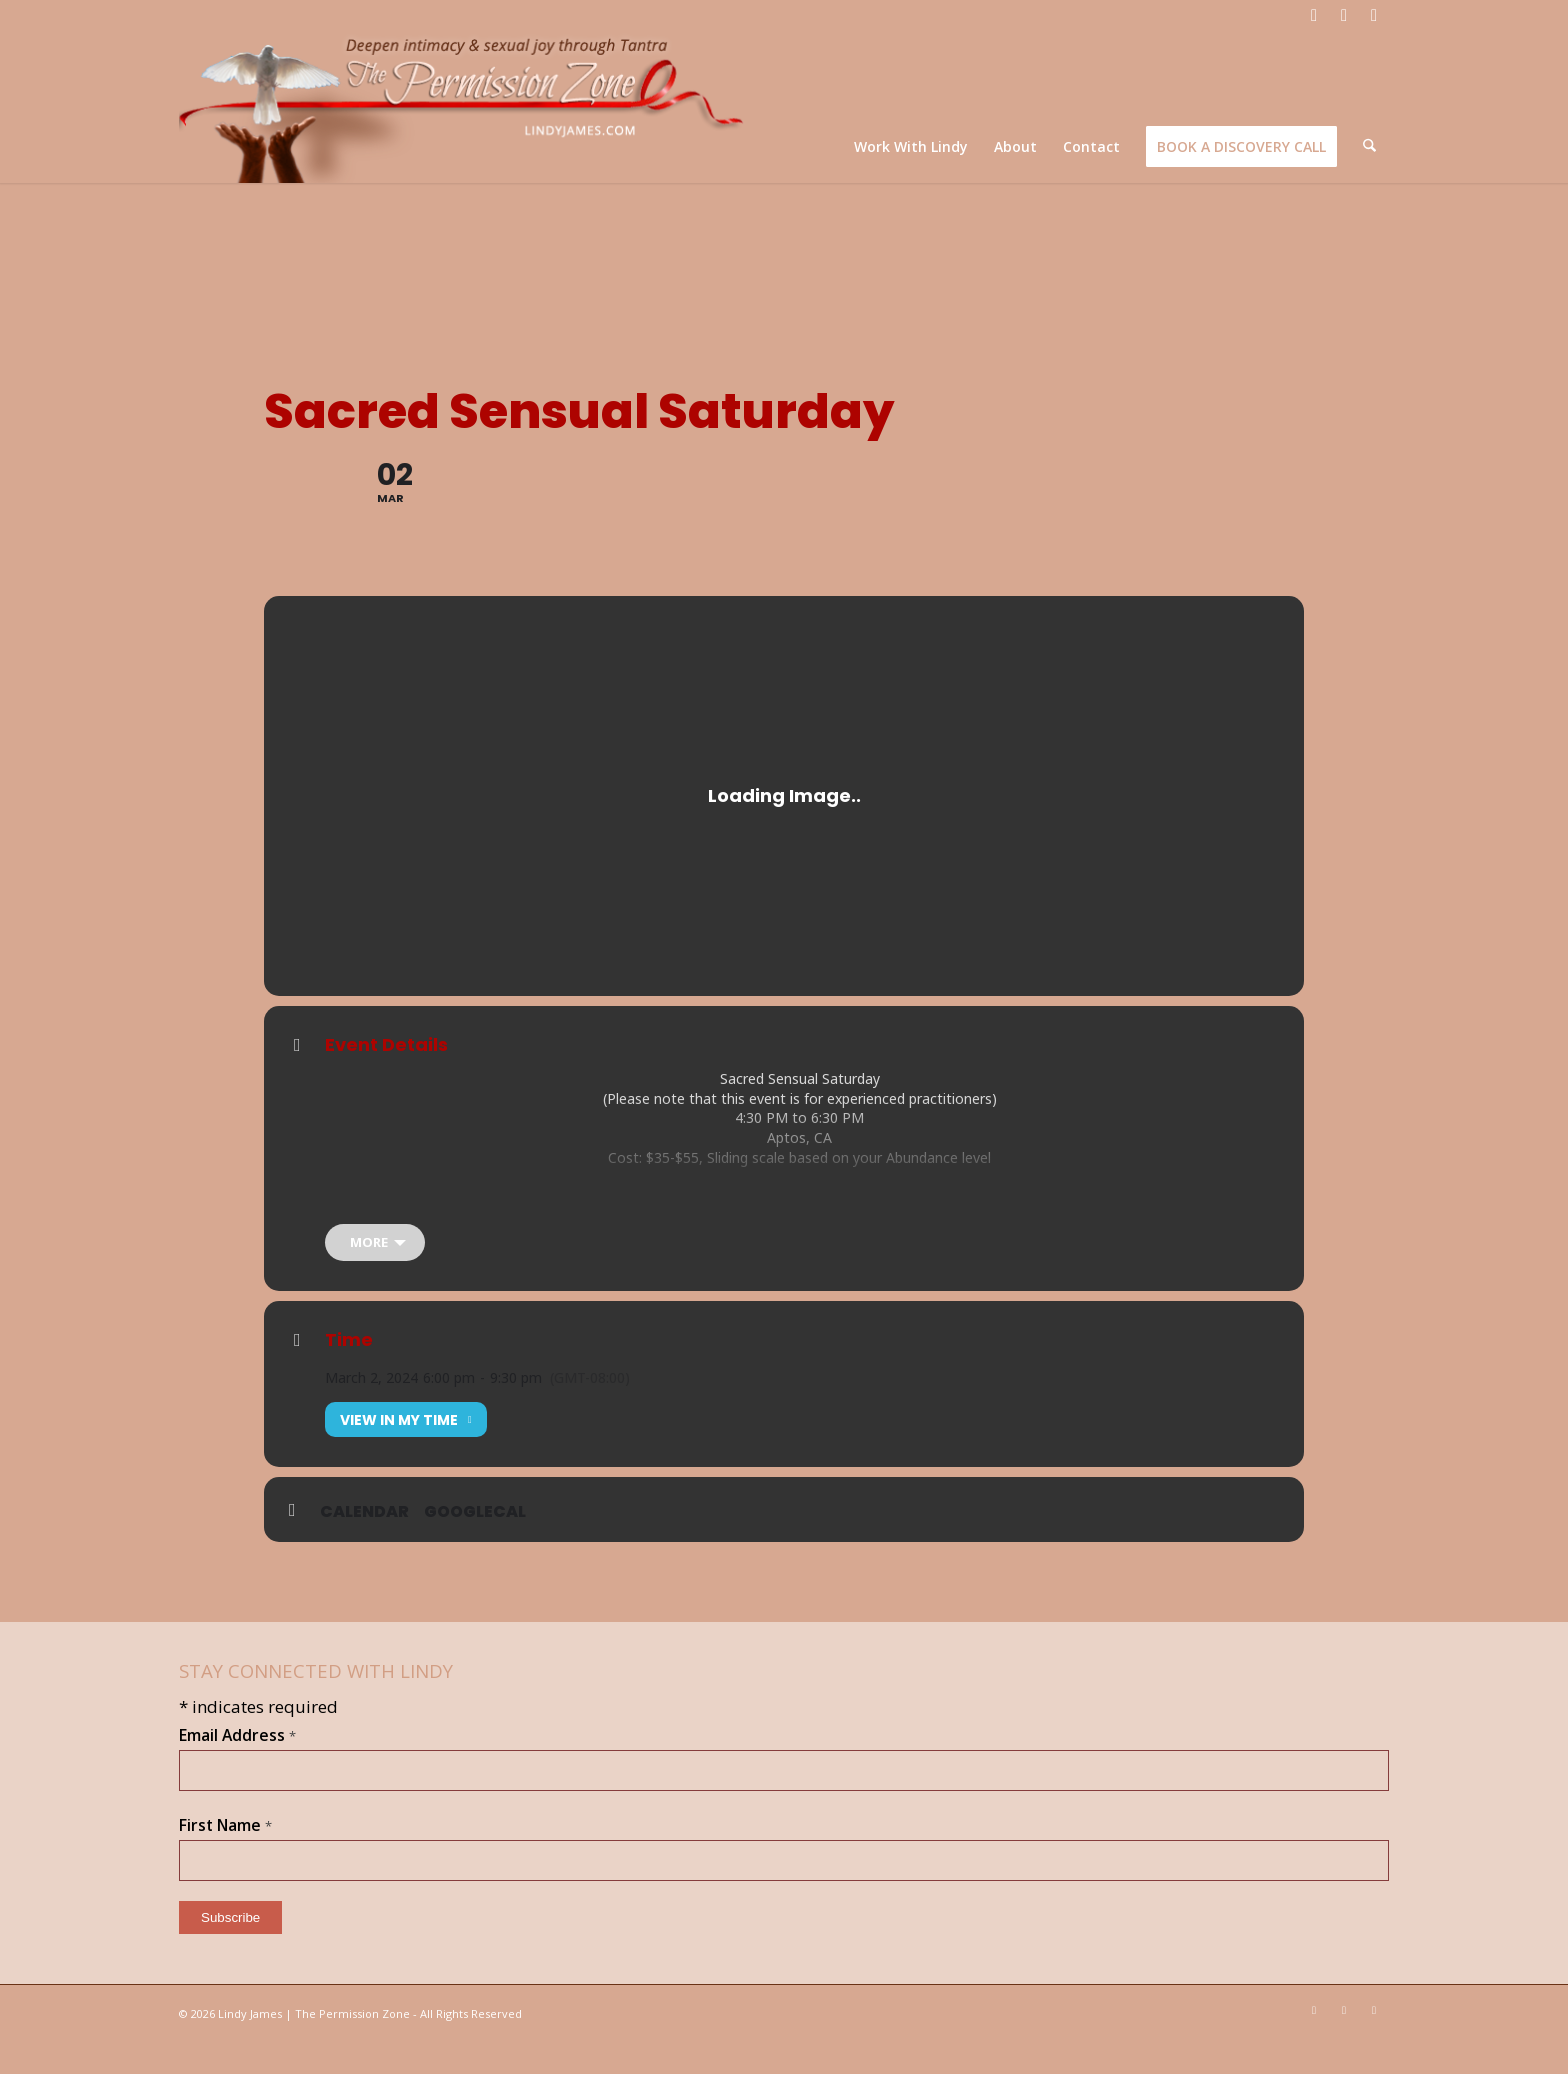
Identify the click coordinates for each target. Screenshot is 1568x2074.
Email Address (237, 1766)
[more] (375, 1273)
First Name (225, 1856)
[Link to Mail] (1374, 15)
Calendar (364, 1543)
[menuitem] (913, 146)
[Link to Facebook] (1314, 15)
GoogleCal (475, 1543)
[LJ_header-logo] (465, 106)
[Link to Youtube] (1344, 15)
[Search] (1370, 146)
